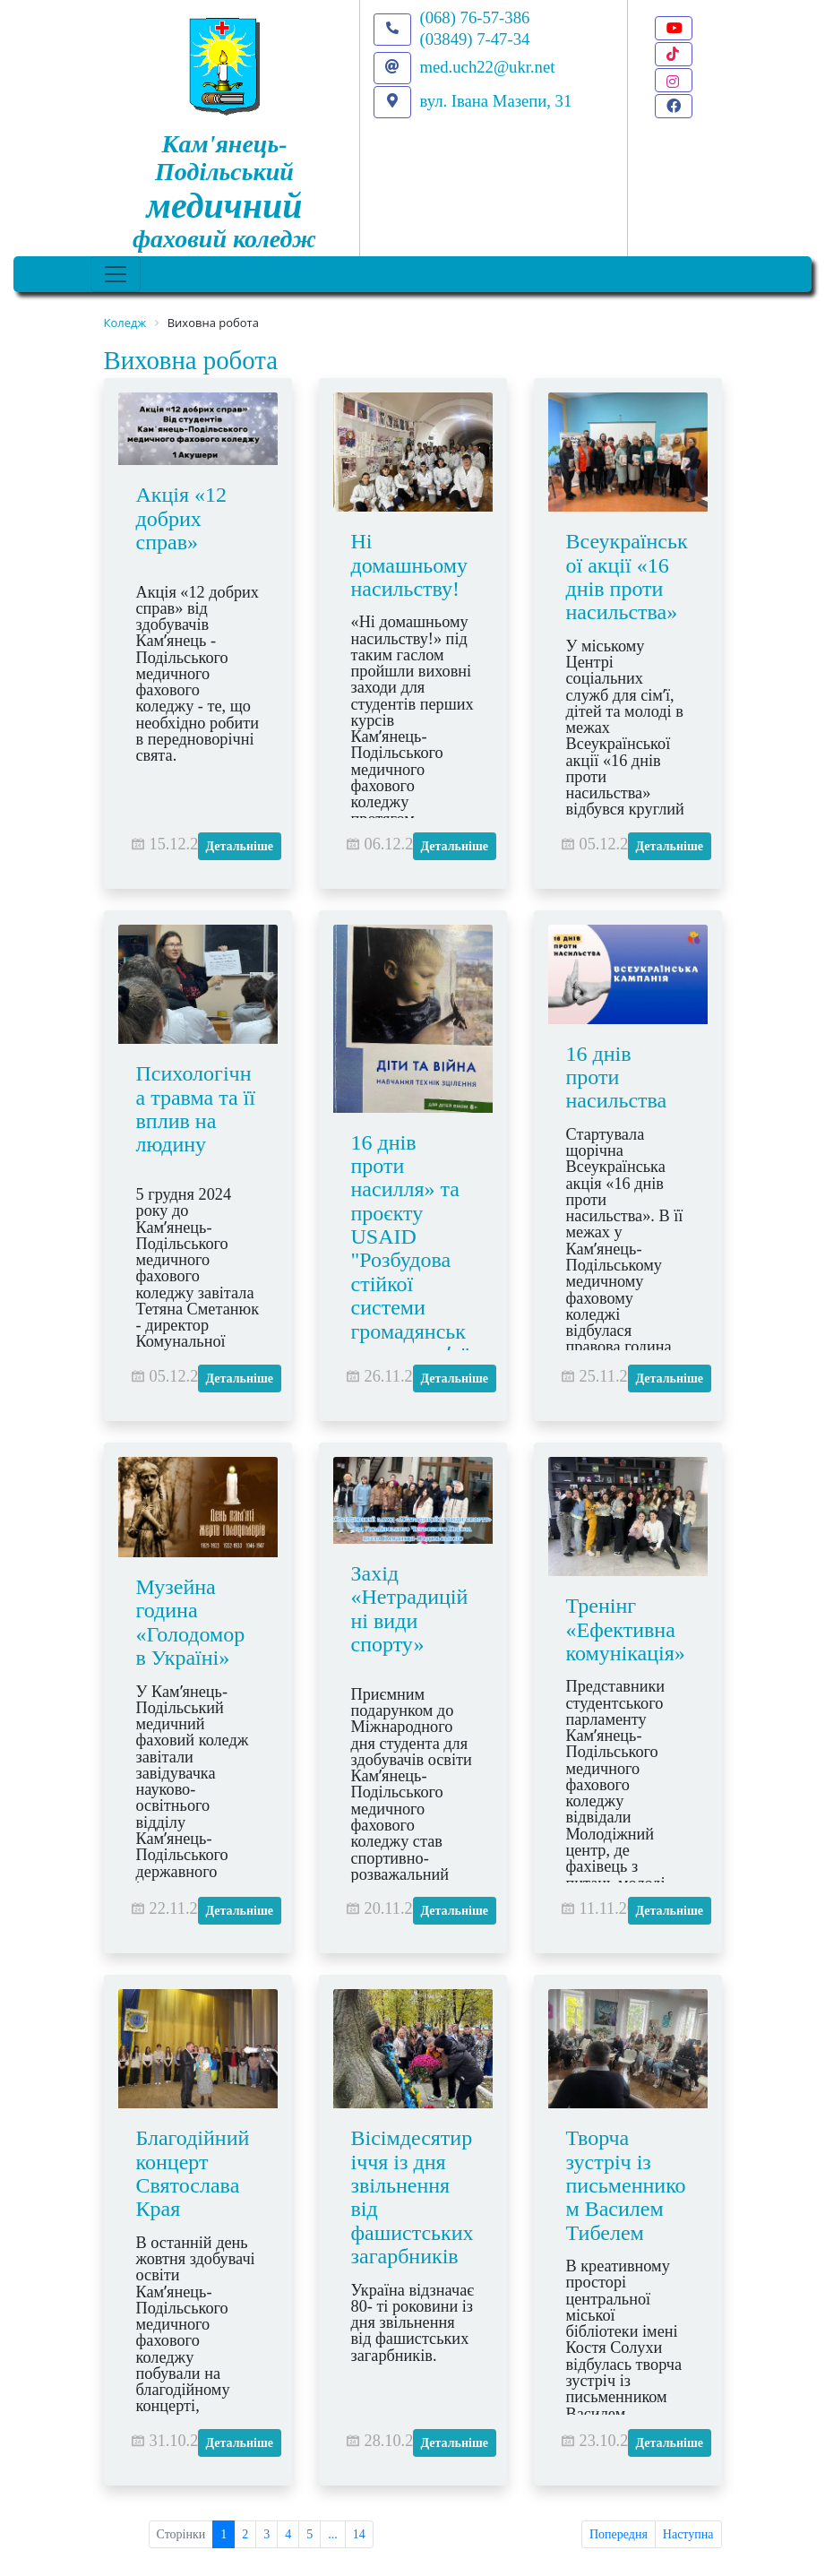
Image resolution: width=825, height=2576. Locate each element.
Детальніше (239, 846)
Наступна (688, 2534)
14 (359, 2534)
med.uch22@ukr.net (487, 66)
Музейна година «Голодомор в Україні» (190, 1622)
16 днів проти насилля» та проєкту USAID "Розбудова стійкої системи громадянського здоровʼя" (410, 1249)
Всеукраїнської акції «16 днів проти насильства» (627, 577)
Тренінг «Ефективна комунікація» (625, 1629)
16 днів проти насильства (616, 1077)
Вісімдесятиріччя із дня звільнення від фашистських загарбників (412, 2197)
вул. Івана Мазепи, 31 (496, 100)
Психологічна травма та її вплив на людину (195, 1109)
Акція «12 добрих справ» (182, 518)
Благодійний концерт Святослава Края (193, 2173)
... (333, 2534)
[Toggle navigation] (115, 274)
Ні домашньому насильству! (409, 565)
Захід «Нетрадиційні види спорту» (409, 1609)
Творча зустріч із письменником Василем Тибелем (626, 2185)
